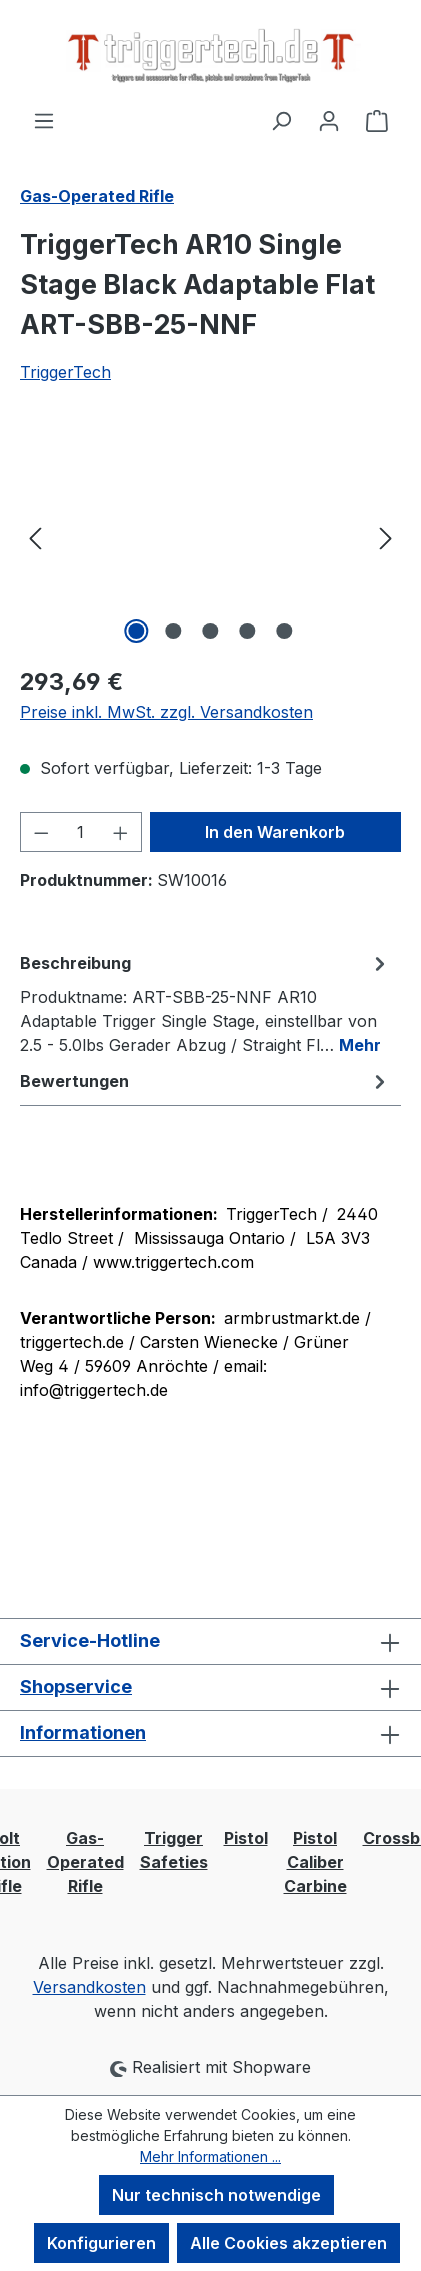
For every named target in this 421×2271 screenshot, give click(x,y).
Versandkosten (89, 1987)
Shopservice (76, 1686)
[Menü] (44, 120)
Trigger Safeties (174, 1850)
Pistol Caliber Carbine (315, 1862)
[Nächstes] (386, 536)
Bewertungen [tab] (205, 1081)
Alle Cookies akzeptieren (288, 2243)
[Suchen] (281, 120)
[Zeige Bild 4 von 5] (247, 631)
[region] (210, 536)
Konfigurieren (101, 2243)
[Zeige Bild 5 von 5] (284, 631)
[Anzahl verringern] (41, 832)
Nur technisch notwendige (216, 2195)
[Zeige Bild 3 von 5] (210, 631)
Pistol (246, 1838)
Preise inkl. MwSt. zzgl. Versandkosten (166, 712)
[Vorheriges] (35, 536)
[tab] (205, 1003)
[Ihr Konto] (329, 120)
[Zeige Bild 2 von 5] (173, 631)
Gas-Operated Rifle (85, 1862)
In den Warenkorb (275, 832)
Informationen (83, 1732)
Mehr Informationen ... (210, 2156)
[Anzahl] (81, 832)
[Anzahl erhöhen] (121, 832)
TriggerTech (65, 372)
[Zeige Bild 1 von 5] (136, 631)
